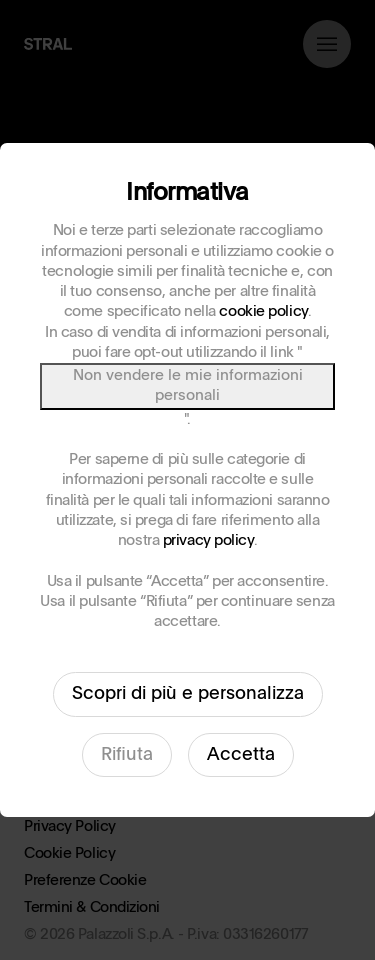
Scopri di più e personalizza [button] (188, 694)
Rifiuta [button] (127, 755)
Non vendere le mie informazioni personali (188, 385)
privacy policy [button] (208, 540)
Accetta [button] (241, 755)
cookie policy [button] (263, 311)
